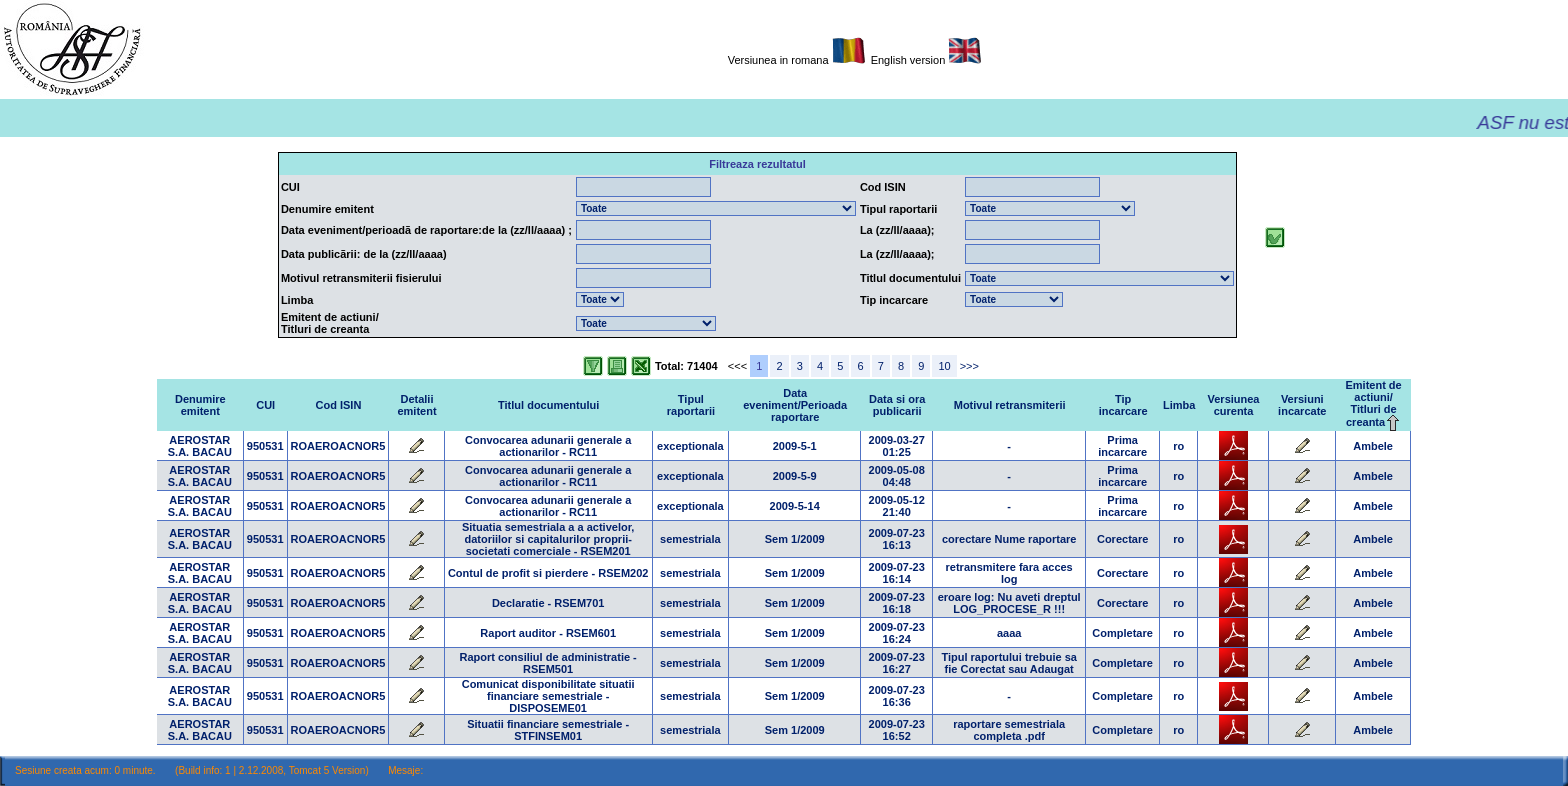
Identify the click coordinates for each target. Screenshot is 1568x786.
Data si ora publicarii (897, 405)
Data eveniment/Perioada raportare (795, 405)
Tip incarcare (1123, 405)
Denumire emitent (200, 405)
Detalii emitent (416, 405)
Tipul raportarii (691, 405)
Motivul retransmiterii (1010, 405)
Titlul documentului (548, 405)
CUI (265, 405)
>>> (969, 366)
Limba (1179, 405)
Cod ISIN (339, 405)
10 (944, 366)
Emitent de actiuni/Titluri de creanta (1373, 403)
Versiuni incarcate (1302, 405)
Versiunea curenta (1234, 405)
